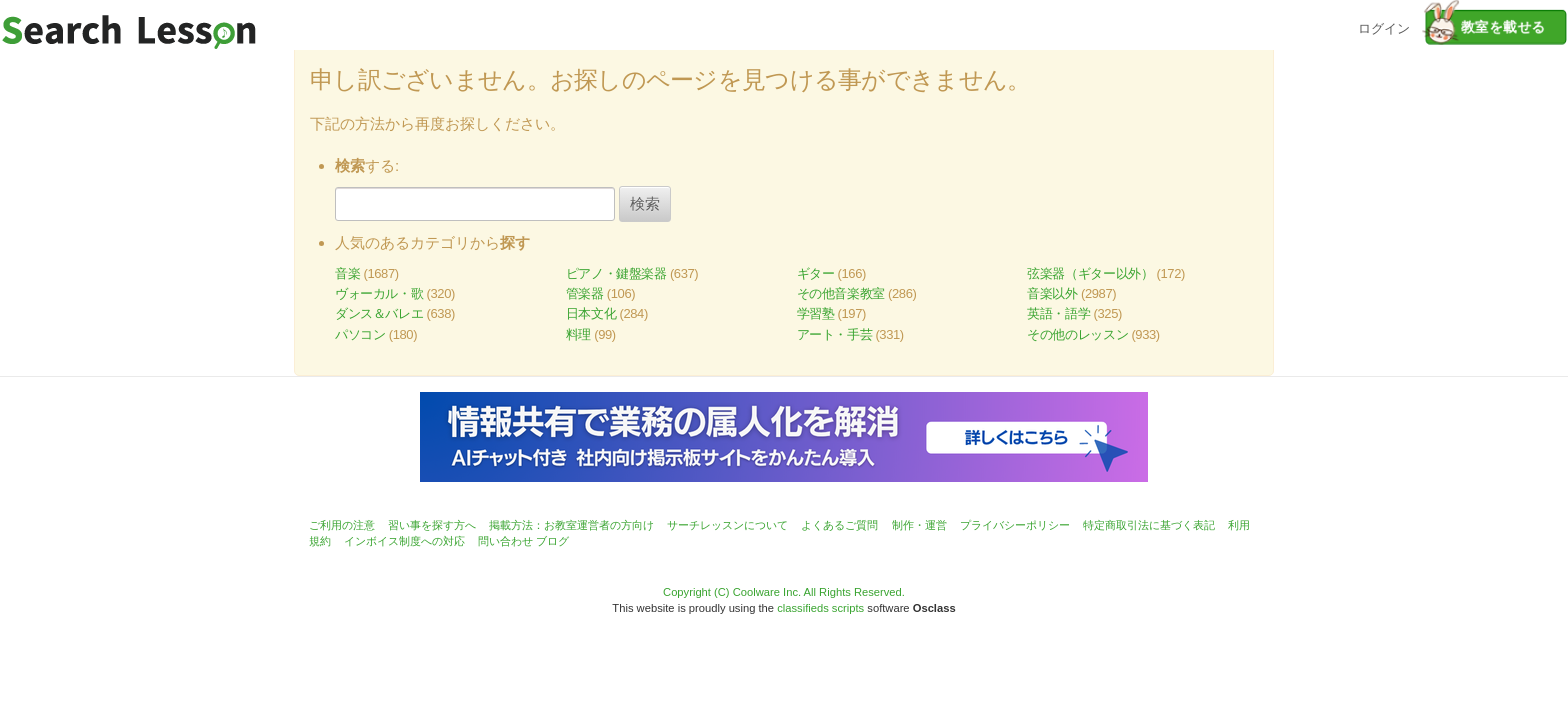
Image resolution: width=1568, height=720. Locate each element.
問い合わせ (505, 541)
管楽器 (585, 293)
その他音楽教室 (841, 293)
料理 (578, 334)
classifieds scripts (820, 608)
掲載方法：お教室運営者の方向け (571, 525)
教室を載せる (1485, 27)
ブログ (552, 541)
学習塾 (816, 313)
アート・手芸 (835, 334)
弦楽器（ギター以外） (1090, 273)
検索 (645, 203)
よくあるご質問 (839, 525)
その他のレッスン (1077, 334)
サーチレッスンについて (727, 525)
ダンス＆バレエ (379, 313)
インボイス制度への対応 (404, 541)
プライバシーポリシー (1015, 525)
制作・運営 (919, 525)
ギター (816, 273)
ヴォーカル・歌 (379, 293)
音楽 (347, 273)
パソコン (360, 334)
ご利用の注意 (342, 525)
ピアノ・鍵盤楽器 (616, 273)
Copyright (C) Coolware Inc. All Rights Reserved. (784, 592)
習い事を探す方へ (432, 525)
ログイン (1384, 26)
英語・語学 (1058, 313)
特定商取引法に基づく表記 (1149, 525)
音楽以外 (1052, 293)
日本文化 (591, 313)
